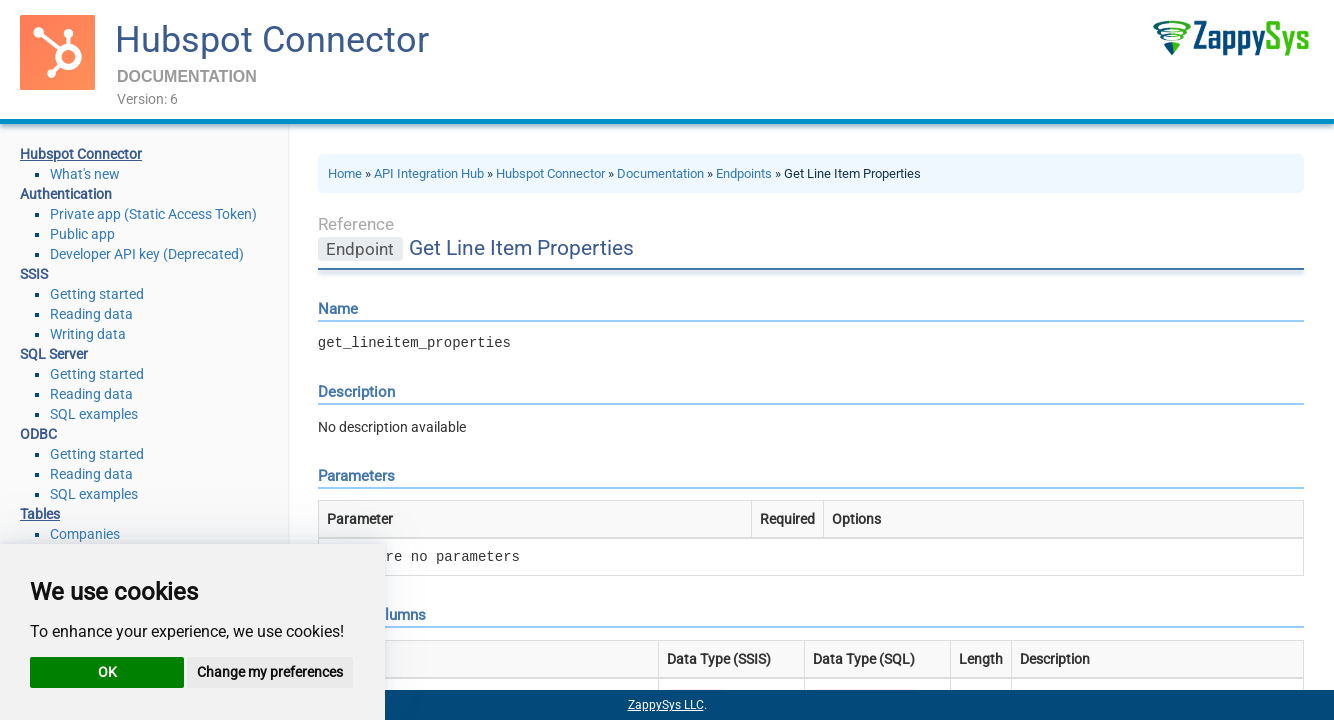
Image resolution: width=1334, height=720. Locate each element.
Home (345, 173)
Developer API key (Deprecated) (147, 254)
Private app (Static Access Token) (153, 214)
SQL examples (94, 414)
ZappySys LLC (666, 705)
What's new (85, 174)
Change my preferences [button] (270, 672)
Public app (82, 234)
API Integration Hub (429, 173)
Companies (85, 534)
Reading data (91, 314)
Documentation (660, 173)
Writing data (88, 334)
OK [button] (107, 672)
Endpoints (744, 173)
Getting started (97, 294)
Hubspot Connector (272, 40)
